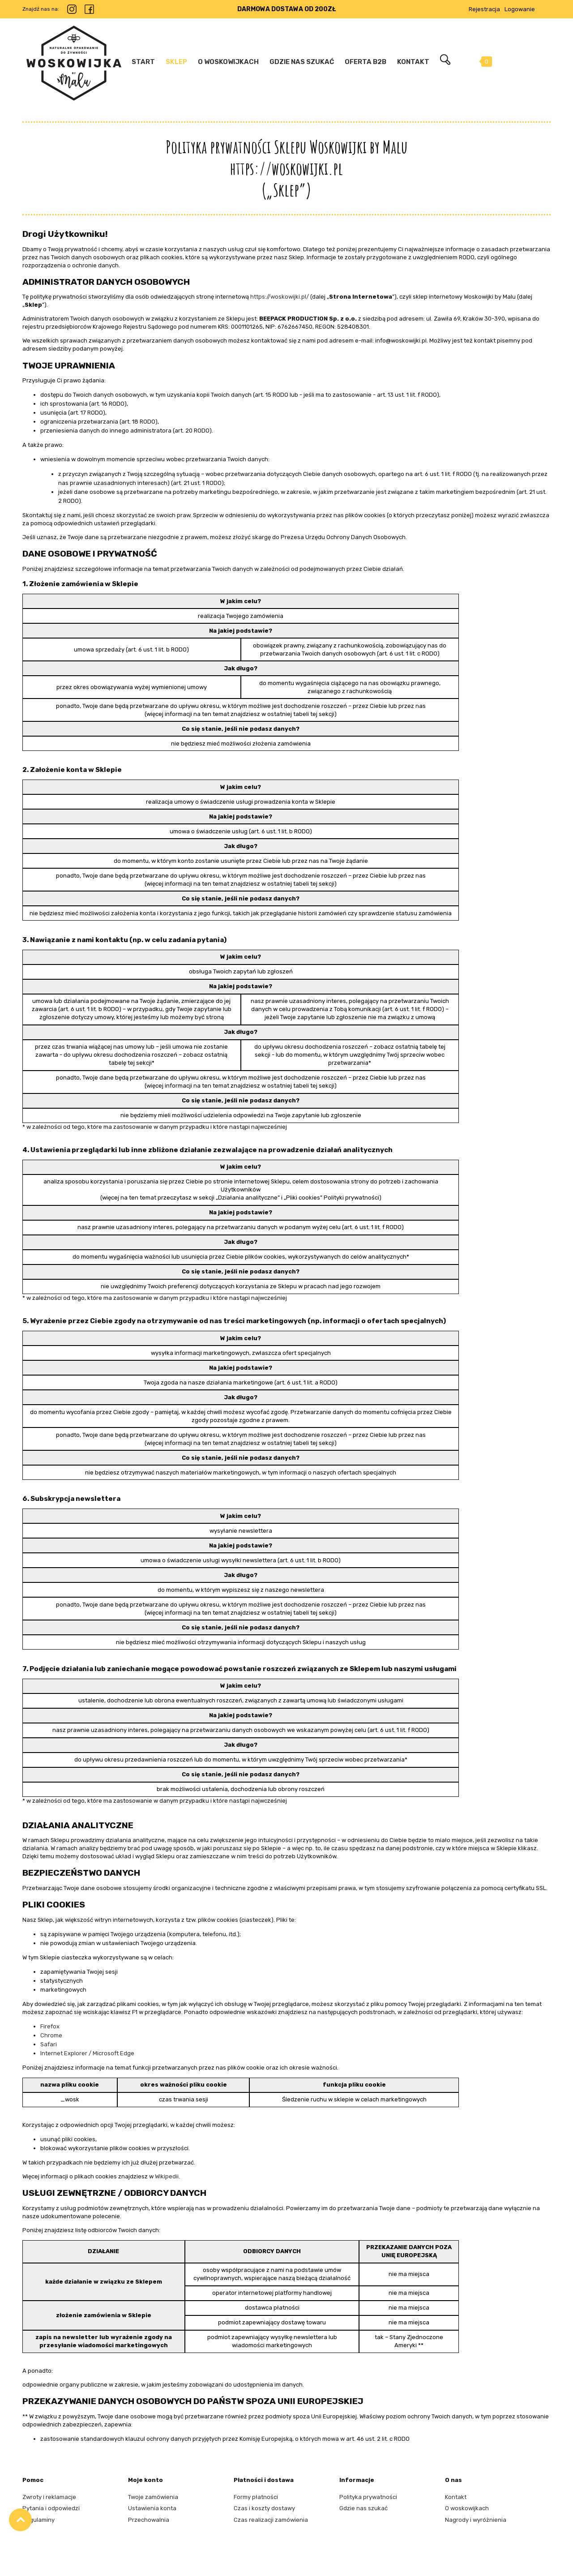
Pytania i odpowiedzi (51, 2508)
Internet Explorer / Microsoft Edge (87, 2053)
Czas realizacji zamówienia (271, 2519)
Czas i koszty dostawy (264, 2508)
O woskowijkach (467, 2508)
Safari (48, 2044)
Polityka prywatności (368, 2497)
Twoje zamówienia (153, 2497)
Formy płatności (256, 2497)
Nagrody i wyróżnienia (475, 2519)
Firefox (50, 2026)
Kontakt (455, 2497)
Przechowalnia (148, 2519)
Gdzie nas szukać (363, 2508)
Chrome (51, 2035)
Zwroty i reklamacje (49, 2497)
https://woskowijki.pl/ (279, 296)
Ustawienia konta (152, 2508)
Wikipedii (167, 2176)
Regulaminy (38, 2519)
